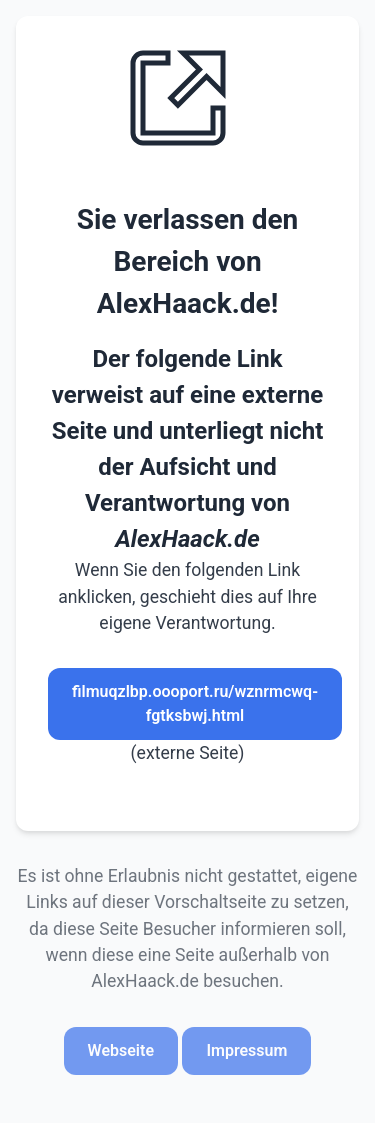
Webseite (121, 1050)
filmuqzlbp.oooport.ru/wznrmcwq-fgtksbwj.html (195, 703)
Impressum (246, 1050)
